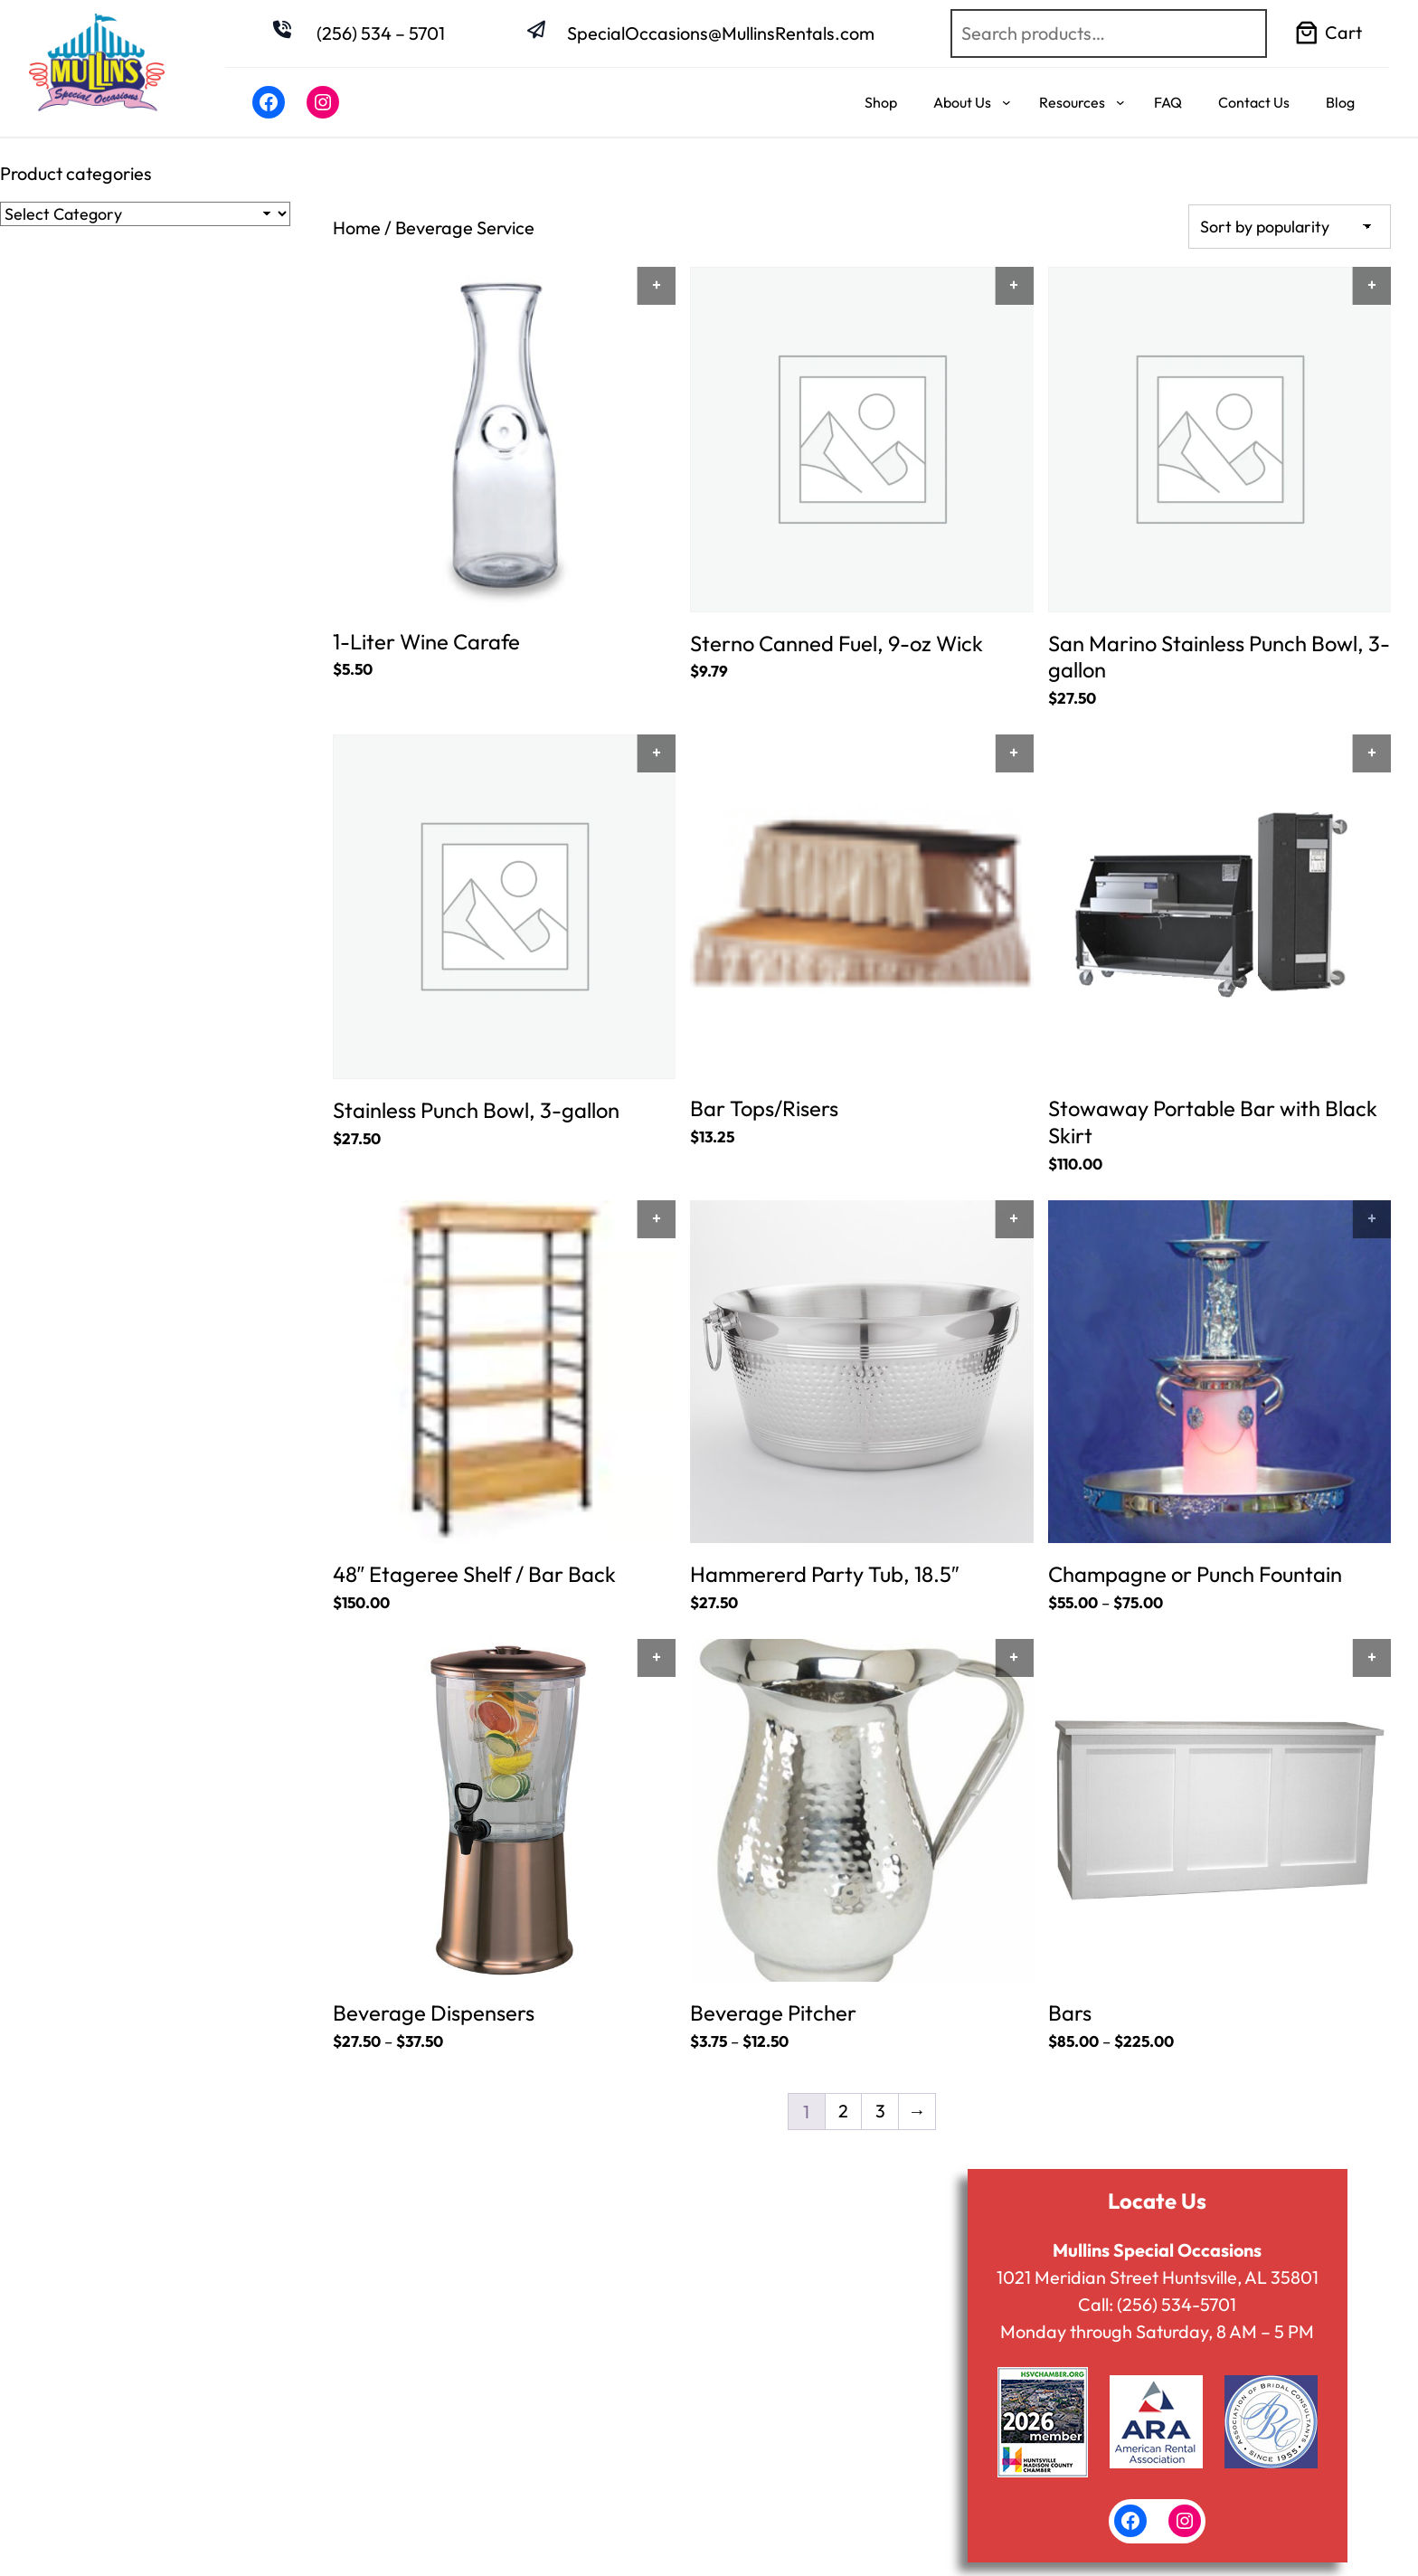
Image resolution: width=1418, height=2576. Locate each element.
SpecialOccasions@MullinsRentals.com (720, 33)
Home (357, 227)
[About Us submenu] (1006, 102)
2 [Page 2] (843, 2113)
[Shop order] (1289, 226)
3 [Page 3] (880, 2113)
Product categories (76, 173)
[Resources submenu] (1120, 102)
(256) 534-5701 (1176, 2306)
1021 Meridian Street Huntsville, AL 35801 (1157, 2279)
